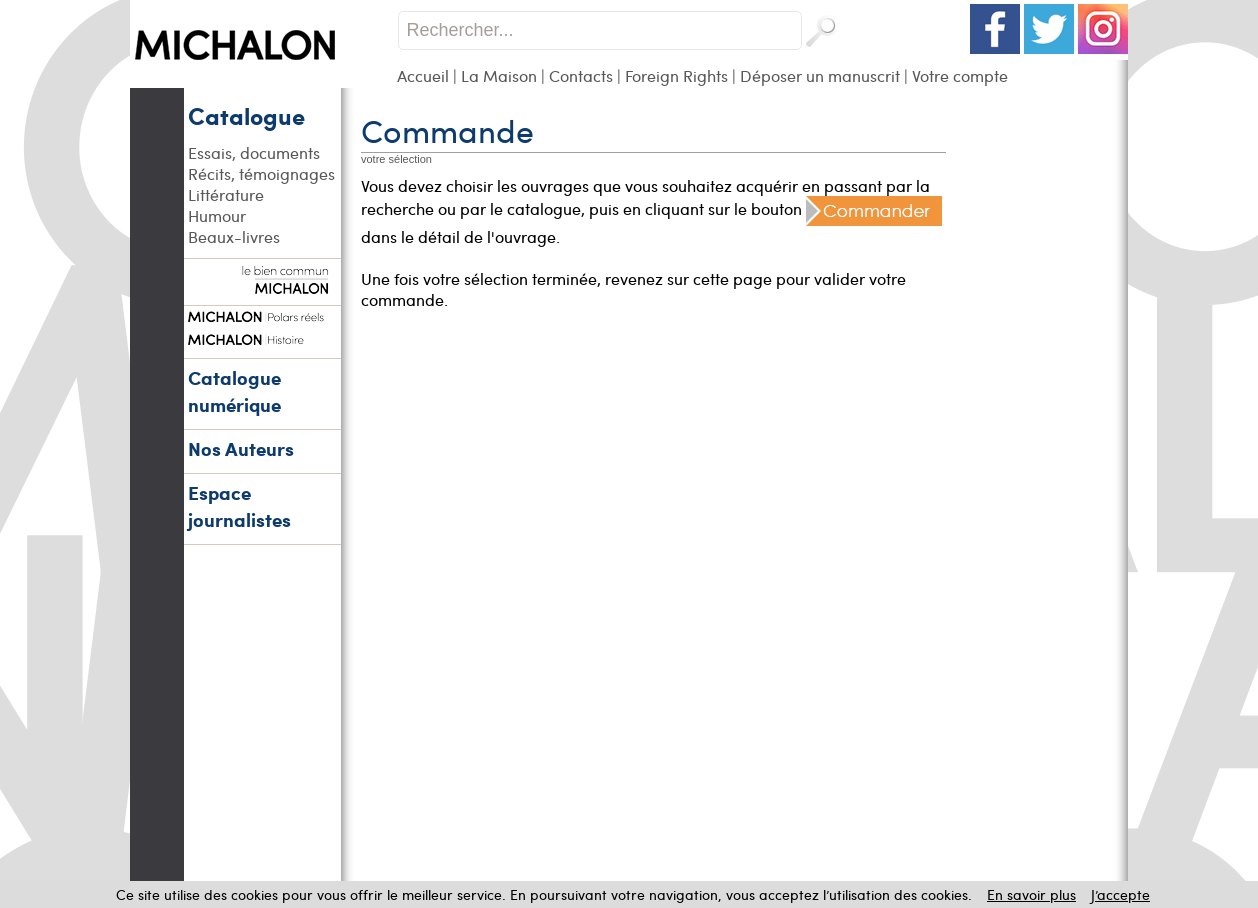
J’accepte (1120, 894)
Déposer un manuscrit (820, 75)
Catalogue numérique (234, 391)
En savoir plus (1031, 894)
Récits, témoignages (261, 173)
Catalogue (246, 115)
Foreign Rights (676, 75)
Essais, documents (254, 152)
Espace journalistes (239, 506)
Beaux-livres (234, 236)
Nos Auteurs (241, 448)
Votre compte (960, 75)
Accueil (423, 75)
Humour (217, 215)
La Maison (499, 75)
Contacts (581, 75)
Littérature (226, 194)
